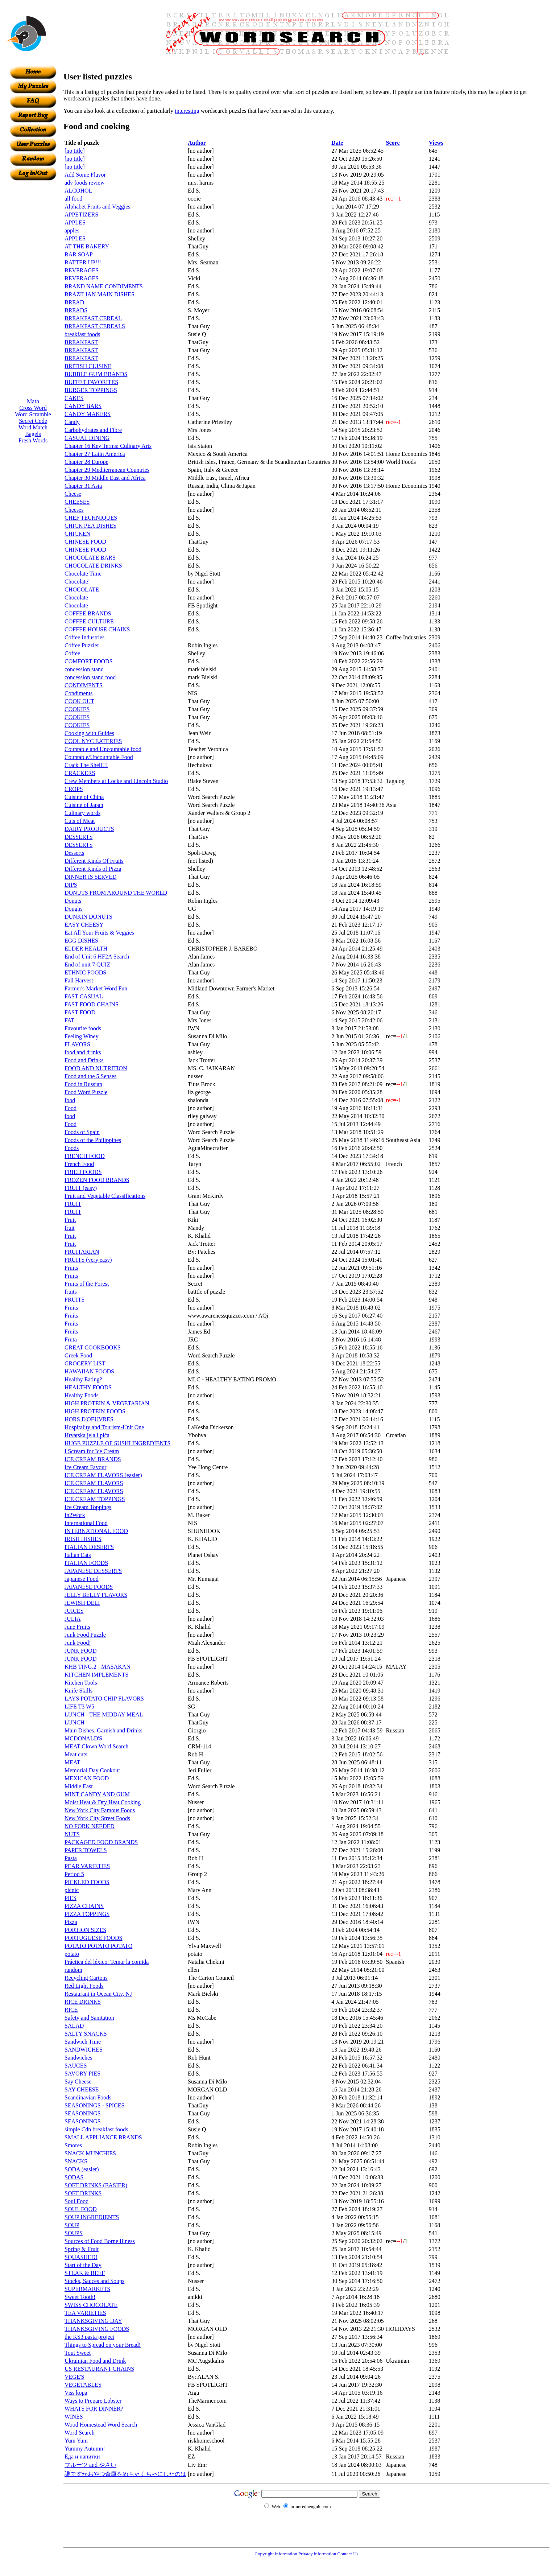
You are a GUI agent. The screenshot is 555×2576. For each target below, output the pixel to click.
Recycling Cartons (86, 1978)
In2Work (75, 1515)
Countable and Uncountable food (103, 749)
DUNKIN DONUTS (88, 917)
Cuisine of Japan (84, 805)
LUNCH (74, 1722)
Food (70, 1108)
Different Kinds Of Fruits (94, 861)
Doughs (74, 909)
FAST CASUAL (84, 996)
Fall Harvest (79, 980)
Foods (72, 1148)
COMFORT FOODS (89, 661)
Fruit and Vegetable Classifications (105, 1196)
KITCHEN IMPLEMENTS (96, 1675)
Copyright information (275, 2553)
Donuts (73, 901)
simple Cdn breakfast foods (96, 2129)
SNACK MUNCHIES (90, 2153)
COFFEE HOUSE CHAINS (97, 629)
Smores (73, 2145)
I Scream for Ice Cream (92, 1451)
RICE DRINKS (83, 2002)
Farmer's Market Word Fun (96, 988)
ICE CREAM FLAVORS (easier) (103, 1475)
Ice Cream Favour (86, 1467)
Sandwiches (78, 2057)
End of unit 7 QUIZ (87, 964)
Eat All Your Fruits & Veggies (99, 933)
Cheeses (74, 510)
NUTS (72, 1834)
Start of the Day (83, 2265)
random (73, 1970)
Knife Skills (78, 1690)
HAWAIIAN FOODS (89, 1371)
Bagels (33, 434)
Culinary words (82, 813)
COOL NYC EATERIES (93, 741)
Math (33, 401)
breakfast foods (82, 334)
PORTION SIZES (85, 1930)
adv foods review (84, 183)
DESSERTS (78, 837)
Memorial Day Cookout (92, 1770)
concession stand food (90, 677)
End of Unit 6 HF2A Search (97, 956)
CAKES (74, 398)
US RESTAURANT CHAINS (99, 2369)
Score (393, 143)
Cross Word (32, 408)
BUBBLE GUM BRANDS (96, 374)
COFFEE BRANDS (88, 613)
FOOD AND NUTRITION (96, 1068)
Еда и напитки (82, 2456)
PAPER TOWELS (86, 1850)
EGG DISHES (81, 940)
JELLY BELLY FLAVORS (96, 1595)
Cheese (73, 494)
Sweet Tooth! (80, 2297)
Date (337, 143)
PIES (70, 1898)
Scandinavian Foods (88, 2097)
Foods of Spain (82, 1132)
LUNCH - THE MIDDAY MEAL (104, 1714)
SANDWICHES (84, 2050)
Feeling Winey (82, 1036)
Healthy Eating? (83, 1379)
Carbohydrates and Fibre (93, 430)
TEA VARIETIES (85, 2313)
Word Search (80, 2432)
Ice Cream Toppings (88, 1507)
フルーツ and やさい (90, 2465)
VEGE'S (74, 2377)
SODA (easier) (82, 2169)
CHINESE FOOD (85, 542)
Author (197, 143)
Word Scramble (33, 414)
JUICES (74, 1611)
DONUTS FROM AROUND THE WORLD (116, 893)
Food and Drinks (84, 1060)
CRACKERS (80, 773)
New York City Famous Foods (100, 1810)
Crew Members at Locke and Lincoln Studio (116, 781)
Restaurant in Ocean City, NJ (98, 1994)
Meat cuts (76, 1754)
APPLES (75, 222)
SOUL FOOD (81, 2209)
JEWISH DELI (82, 1603)
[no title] (75, 151)
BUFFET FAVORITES (91, 382)
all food (73, 198)
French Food (79, 1164)
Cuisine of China (84, 797)
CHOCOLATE (82, 589)
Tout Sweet (78, 2353)
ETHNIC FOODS (85, 972)
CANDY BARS (83, 406)
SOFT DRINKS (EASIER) (96, 2185)
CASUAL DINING (87, 438)
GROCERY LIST (85, 1363)
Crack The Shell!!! (86, 765)
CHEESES (77, 502)
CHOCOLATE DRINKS (93, 565)
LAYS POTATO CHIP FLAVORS (104, 1698)
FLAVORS (77, 1044)
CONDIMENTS (84, 685)
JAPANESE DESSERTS (93, 1571)
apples (72, 230)
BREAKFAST (81, 342)
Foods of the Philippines (93, 1140)
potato (72, 1954)
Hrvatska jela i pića (87, 1435)
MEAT (72, 1762)
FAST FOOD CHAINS (92, 1004)
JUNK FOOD (80, 1651)
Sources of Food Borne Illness (100, 2241)
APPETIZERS (81, 214)
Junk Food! (78, 1643)
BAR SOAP (79, 254)
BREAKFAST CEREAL (93, 318)
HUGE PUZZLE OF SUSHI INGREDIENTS (117, 1443)
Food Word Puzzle (86, 1092)
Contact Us (348, 2553)
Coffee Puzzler (82, 645)
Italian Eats (78, 1555)
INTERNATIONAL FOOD (96, 1531)
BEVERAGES (82, 270)
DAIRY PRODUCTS (89, 829)
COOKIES (77, 709)
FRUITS (74, 1300)
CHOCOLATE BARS (90, 558)
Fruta (71, 1339)
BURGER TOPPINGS (91, 390)
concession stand (84, 669)
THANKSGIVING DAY (93, 2321)
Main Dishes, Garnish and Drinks (103, 1730)
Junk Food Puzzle (85, 1635)
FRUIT (73, 1204)
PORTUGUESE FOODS (94, 1938)
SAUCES (76, 2065)
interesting (187, 111)
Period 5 (74, 1874)
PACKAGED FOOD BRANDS (101, 1842)
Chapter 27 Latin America (95, 454)
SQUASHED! (81, 2257)
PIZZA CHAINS (84, 1906)
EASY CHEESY (84, 925)
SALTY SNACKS (86, 2034)
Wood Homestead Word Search (101, 2425)
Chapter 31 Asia (83, 486)
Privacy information (317, 2553)
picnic (72, 1890)
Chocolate (76, 597)
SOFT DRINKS (83, 2193)
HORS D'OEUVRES (89, 1419)
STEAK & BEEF (85, 2273)
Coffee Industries (84, 637)
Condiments (78, 693)
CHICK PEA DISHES (90, 526)
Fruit (70, 1220)
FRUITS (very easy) (88, 1260)
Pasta (71, 1858)
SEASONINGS (83, 2113)
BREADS (76, 310)
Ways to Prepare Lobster (93, 2401)
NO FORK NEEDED (90, 1826)
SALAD (74, 2026)
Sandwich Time (83, 2042)
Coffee (72, 653)
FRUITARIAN (82, 1252)
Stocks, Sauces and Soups (94, 2281)
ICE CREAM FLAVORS (94, 1483)
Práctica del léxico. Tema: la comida (107, 1962)
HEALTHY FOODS (88, 1387)
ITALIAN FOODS (86, 1563)
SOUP (72, 2225)
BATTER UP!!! (83, 262)
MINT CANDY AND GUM (97, 1794)
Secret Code (33, 421)
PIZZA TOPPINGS (87, 1914)
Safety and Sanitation (89, 2018)
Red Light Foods (84, 1986)
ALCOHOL (78, 190)
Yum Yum (76, 2440)
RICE (71, 2010)
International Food (86, 1523)
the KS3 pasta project (89, 2337)
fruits (71, 1292)
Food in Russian (83, 1084)
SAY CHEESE (82, 2089)
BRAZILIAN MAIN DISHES (99, 294)
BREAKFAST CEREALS (95, 326)
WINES (74, 2417)
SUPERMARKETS (87, 2289)
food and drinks (83, 1052)
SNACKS (76, 2161)
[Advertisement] (33, 289)
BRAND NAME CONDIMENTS (104, 286)
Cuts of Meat (80, 821)
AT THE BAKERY (87, 246)
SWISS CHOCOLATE (91, 2305)
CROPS (74, 789)
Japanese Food (82, 1579)
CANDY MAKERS (88, 414)
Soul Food (76, 2201)
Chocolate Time (83, 573)
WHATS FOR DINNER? (94, 2409)
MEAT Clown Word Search (96, 1746)
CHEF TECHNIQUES (91, 518)
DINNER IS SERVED (91, 877)
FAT (69, 1020)
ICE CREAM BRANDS (93, 1459)
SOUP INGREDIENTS (92, 2217)
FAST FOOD (80, 1012)
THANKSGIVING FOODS (97, 2329)
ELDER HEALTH (86, 948)
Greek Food (78, 1355)
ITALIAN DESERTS (89, 1547)
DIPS (71, 885)
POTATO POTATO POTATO (98, 1946)
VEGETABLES (83, 2385)
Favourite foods (83, 1028)
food (70, 1100)
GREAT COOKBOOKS (93, 1347)
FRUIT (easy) (81, 1188)
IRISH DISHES (83, 1539)
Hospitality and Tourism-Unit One (104, 1427)
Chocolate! (77, 581)
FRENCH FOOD (85, 1156)
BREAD (74, 302)
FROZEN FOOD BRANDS (97, 1180)
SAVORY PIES (82, 2073)
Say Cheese (78, 2081)
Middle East (79, 1786)
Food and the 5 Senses (90, 1076)
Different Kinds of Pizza (93, 869)
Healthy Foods (82, 1395)
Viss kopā (76, 2393)
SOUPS (74, 2233)
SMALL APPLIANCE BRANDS (103, 2137)
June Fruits (77, 1627)
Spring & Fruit (82, 2249)
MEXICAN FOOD (87, 1778)
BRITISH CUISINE (88, 366)
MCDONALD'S (83, 1738)
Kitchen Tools (81, 1682)
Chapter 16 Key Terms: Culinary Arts (108, 446)
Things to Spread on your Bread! (103, 2345)
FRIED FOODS (83, 1172)
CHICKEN (77, 534)
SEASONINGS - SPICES (94, 2105)
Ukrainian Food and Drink (95, 2361)
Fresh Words (33, 440)
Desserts (74, 853)
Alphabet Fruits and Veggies (97, 206)
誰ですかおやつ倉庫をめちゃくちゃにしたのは (125, 2474)
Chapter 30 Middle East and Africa (105, 478)
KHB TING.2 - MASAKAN (98, 1667)
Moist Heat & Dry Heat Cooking (103, 1802)
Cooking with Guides (89, 733)
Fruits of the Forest (87, 1284)
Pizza (71, 1922)
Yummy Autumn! (85, 2448)
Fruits (71, 1268)
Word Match (32, 427)
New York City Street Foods (97, 1818)
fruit (70, 1228)
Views (436, 143)
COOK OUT (79, 701)
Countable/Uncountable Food (99, 757)
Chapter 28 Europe (86, 462)
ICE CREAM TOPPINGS (95, 1499)
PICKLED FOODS (87, 1882)
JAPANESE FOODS (89, 1587)
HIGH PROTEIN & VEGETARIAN (107, 1403)
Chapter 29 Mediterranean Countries (107, 470)
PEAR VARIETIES (87, 1866)
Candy (72, 422)
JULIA (72, 1619)
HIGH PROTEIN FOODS (95, 1411)
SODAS (74, 2177)
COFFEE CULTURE (89, 621)
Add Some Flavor (85, 175)
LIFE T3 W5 (79, 1706)
